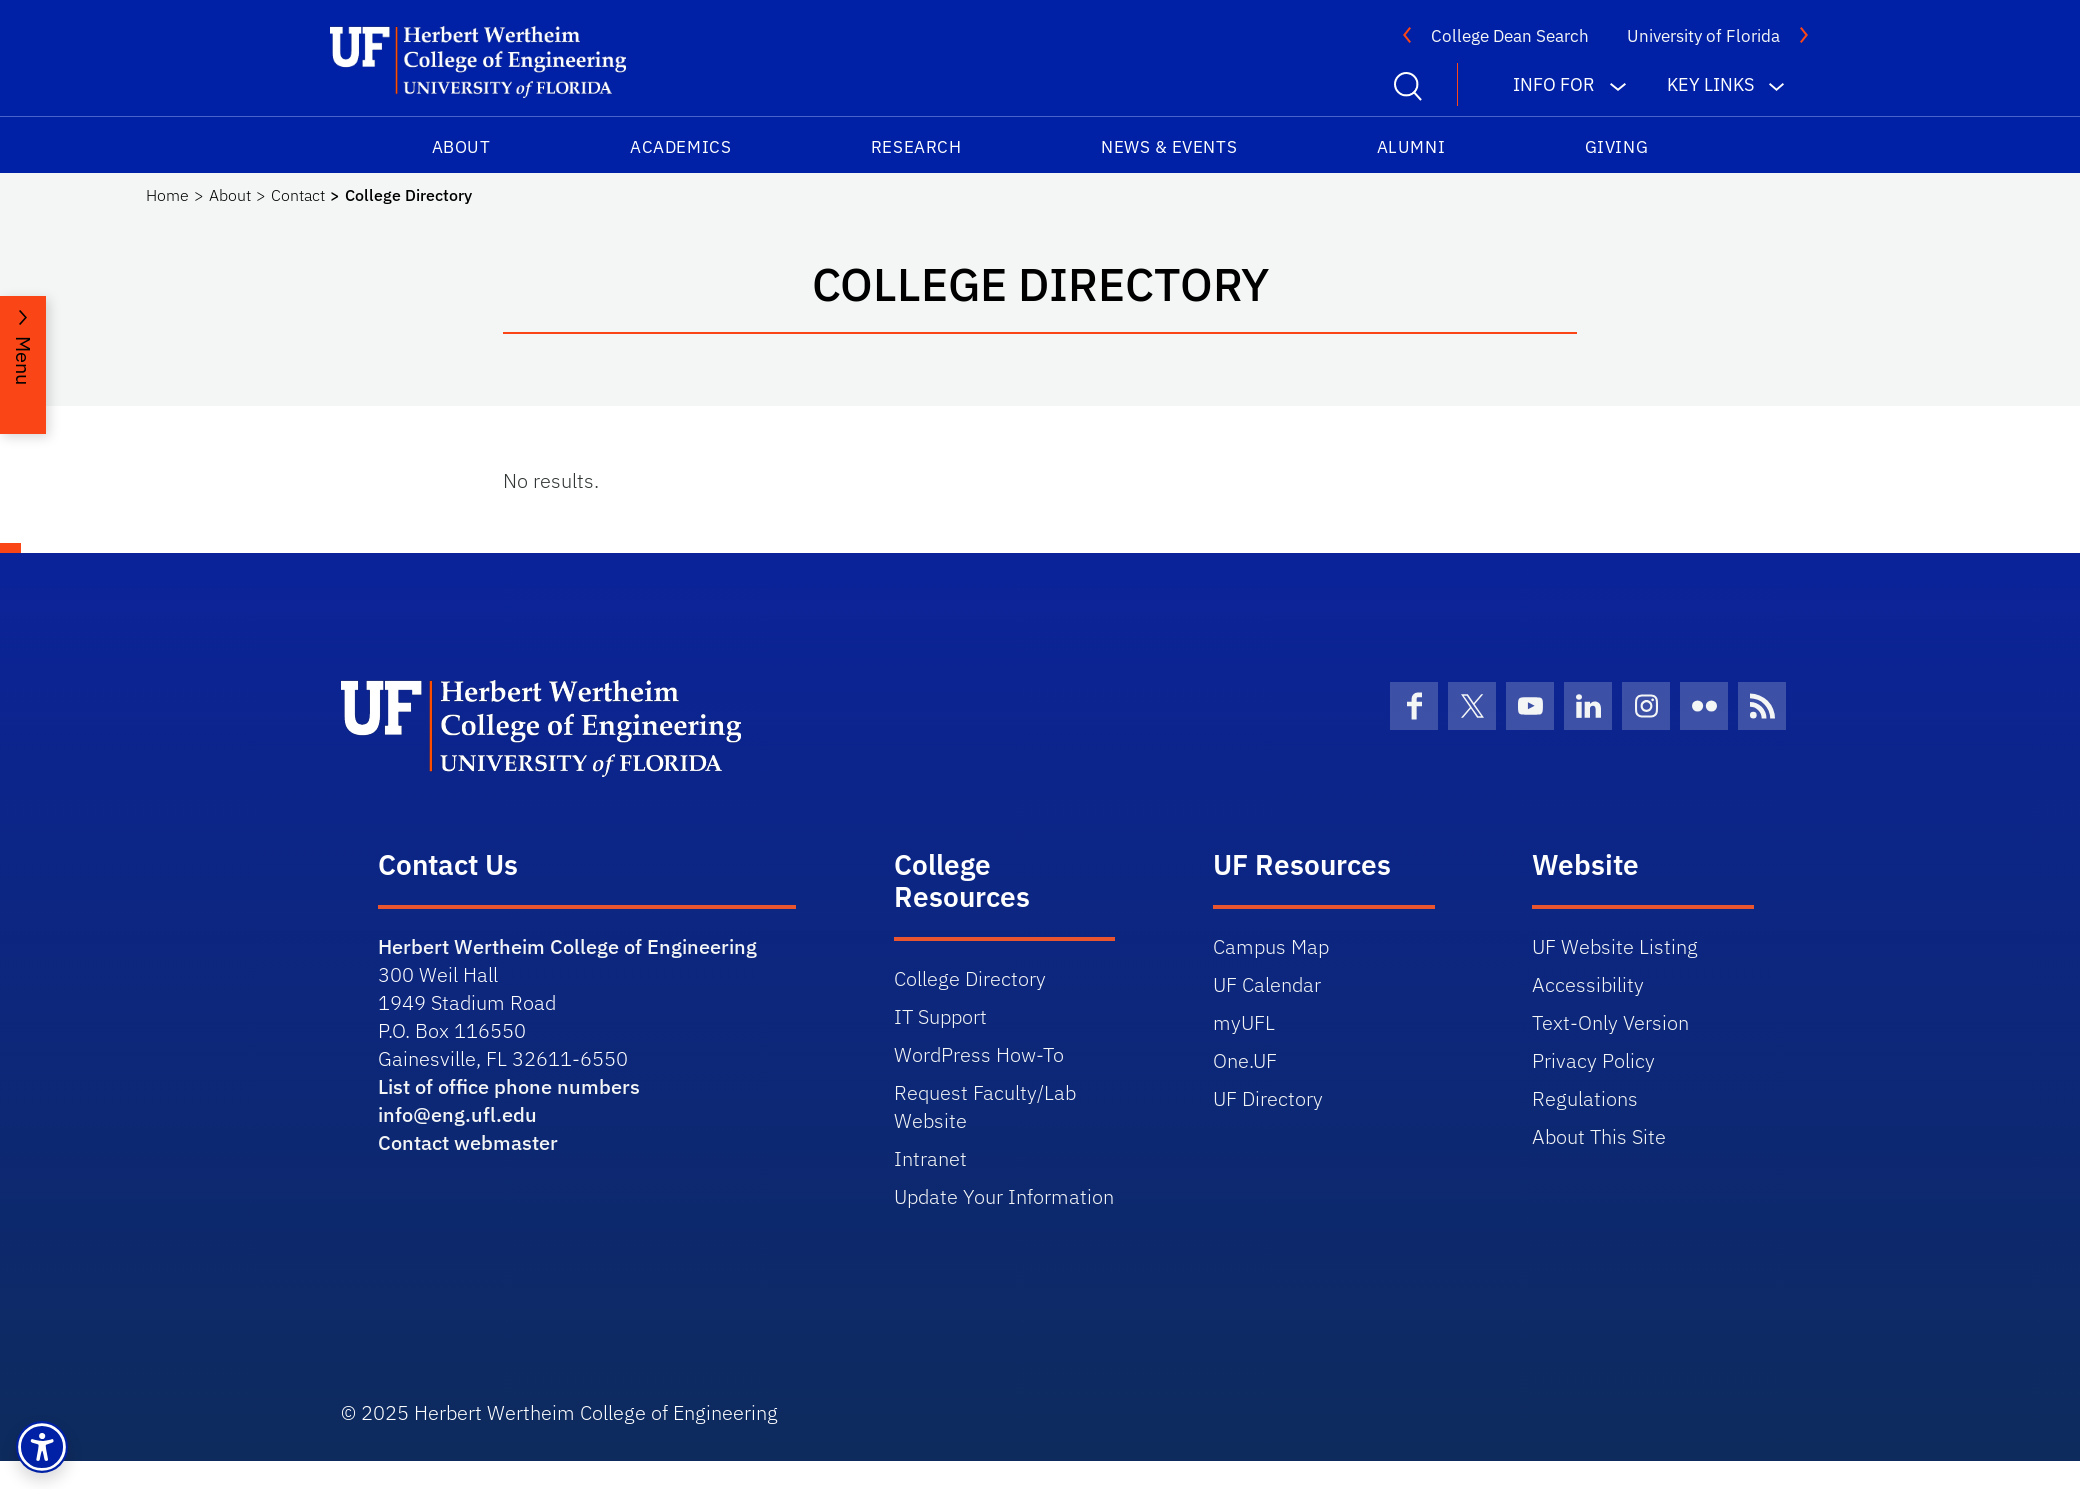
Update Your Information (1004, 1196)
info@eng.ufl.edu (457, 1114)
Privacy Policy (1593, 1060)
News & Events (1169, 147)
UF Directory (1268, 1098)
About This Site (1599, 1136)
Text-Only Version (1610, 1022)
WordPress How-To (979, 1054)
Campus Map (1271, 946)
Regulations (1585, 1098)
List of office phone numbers (509, 1086)
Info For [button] (1554, 84)
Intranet (930, 1158)
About (461, 147)
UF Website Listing (1615, 946)
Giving (1616, 147)
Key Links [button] (1710, 84)
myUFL (1244, 1022)
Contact (298, 195)
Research (916, 147)
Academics (680, 147)
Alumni (1411, 147)
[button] (42, 1447)
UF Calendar (1267, 984)
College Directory (970, 978)
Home (167, 195)
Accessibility (1588, 984)
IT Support (940, 1016)
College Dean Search (1510, 36)
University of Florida (1703, 36)
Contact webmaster (468, 1142)
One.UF (1245, 1060)
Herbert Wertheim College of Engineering (567, 946)
